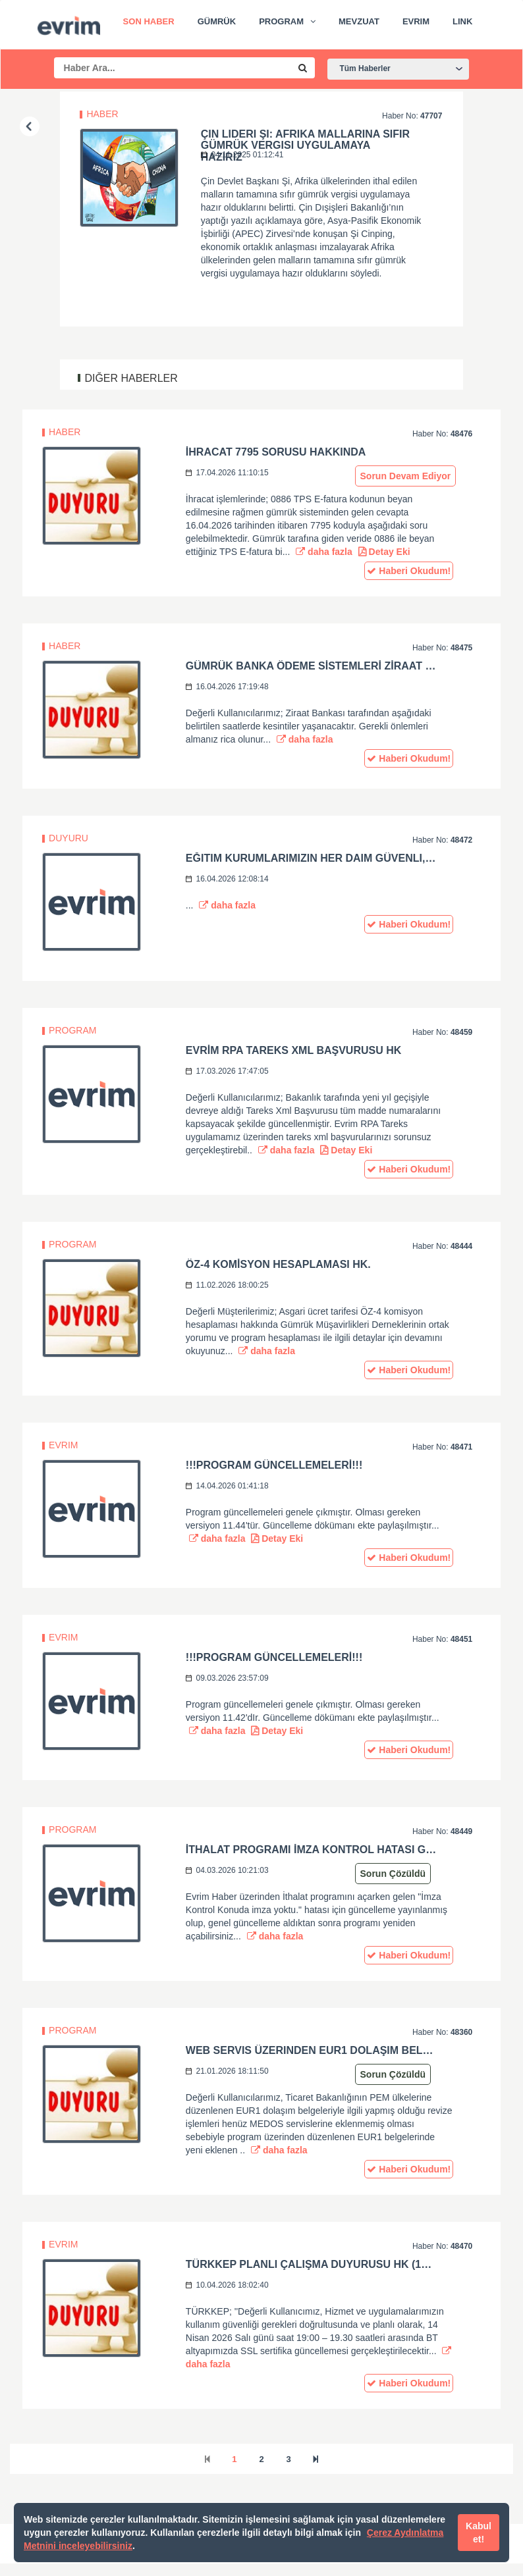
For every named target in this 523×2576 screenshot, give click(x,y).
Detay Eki (384, 551)
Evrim (415, 21)
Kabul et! (478, 2532)
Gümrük (217, 21)
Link (462, 21)
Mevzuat (359, 21)
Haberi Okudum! (409, 570)
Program (281, 21)
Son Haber (149, 21)
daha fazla (324, 551)
